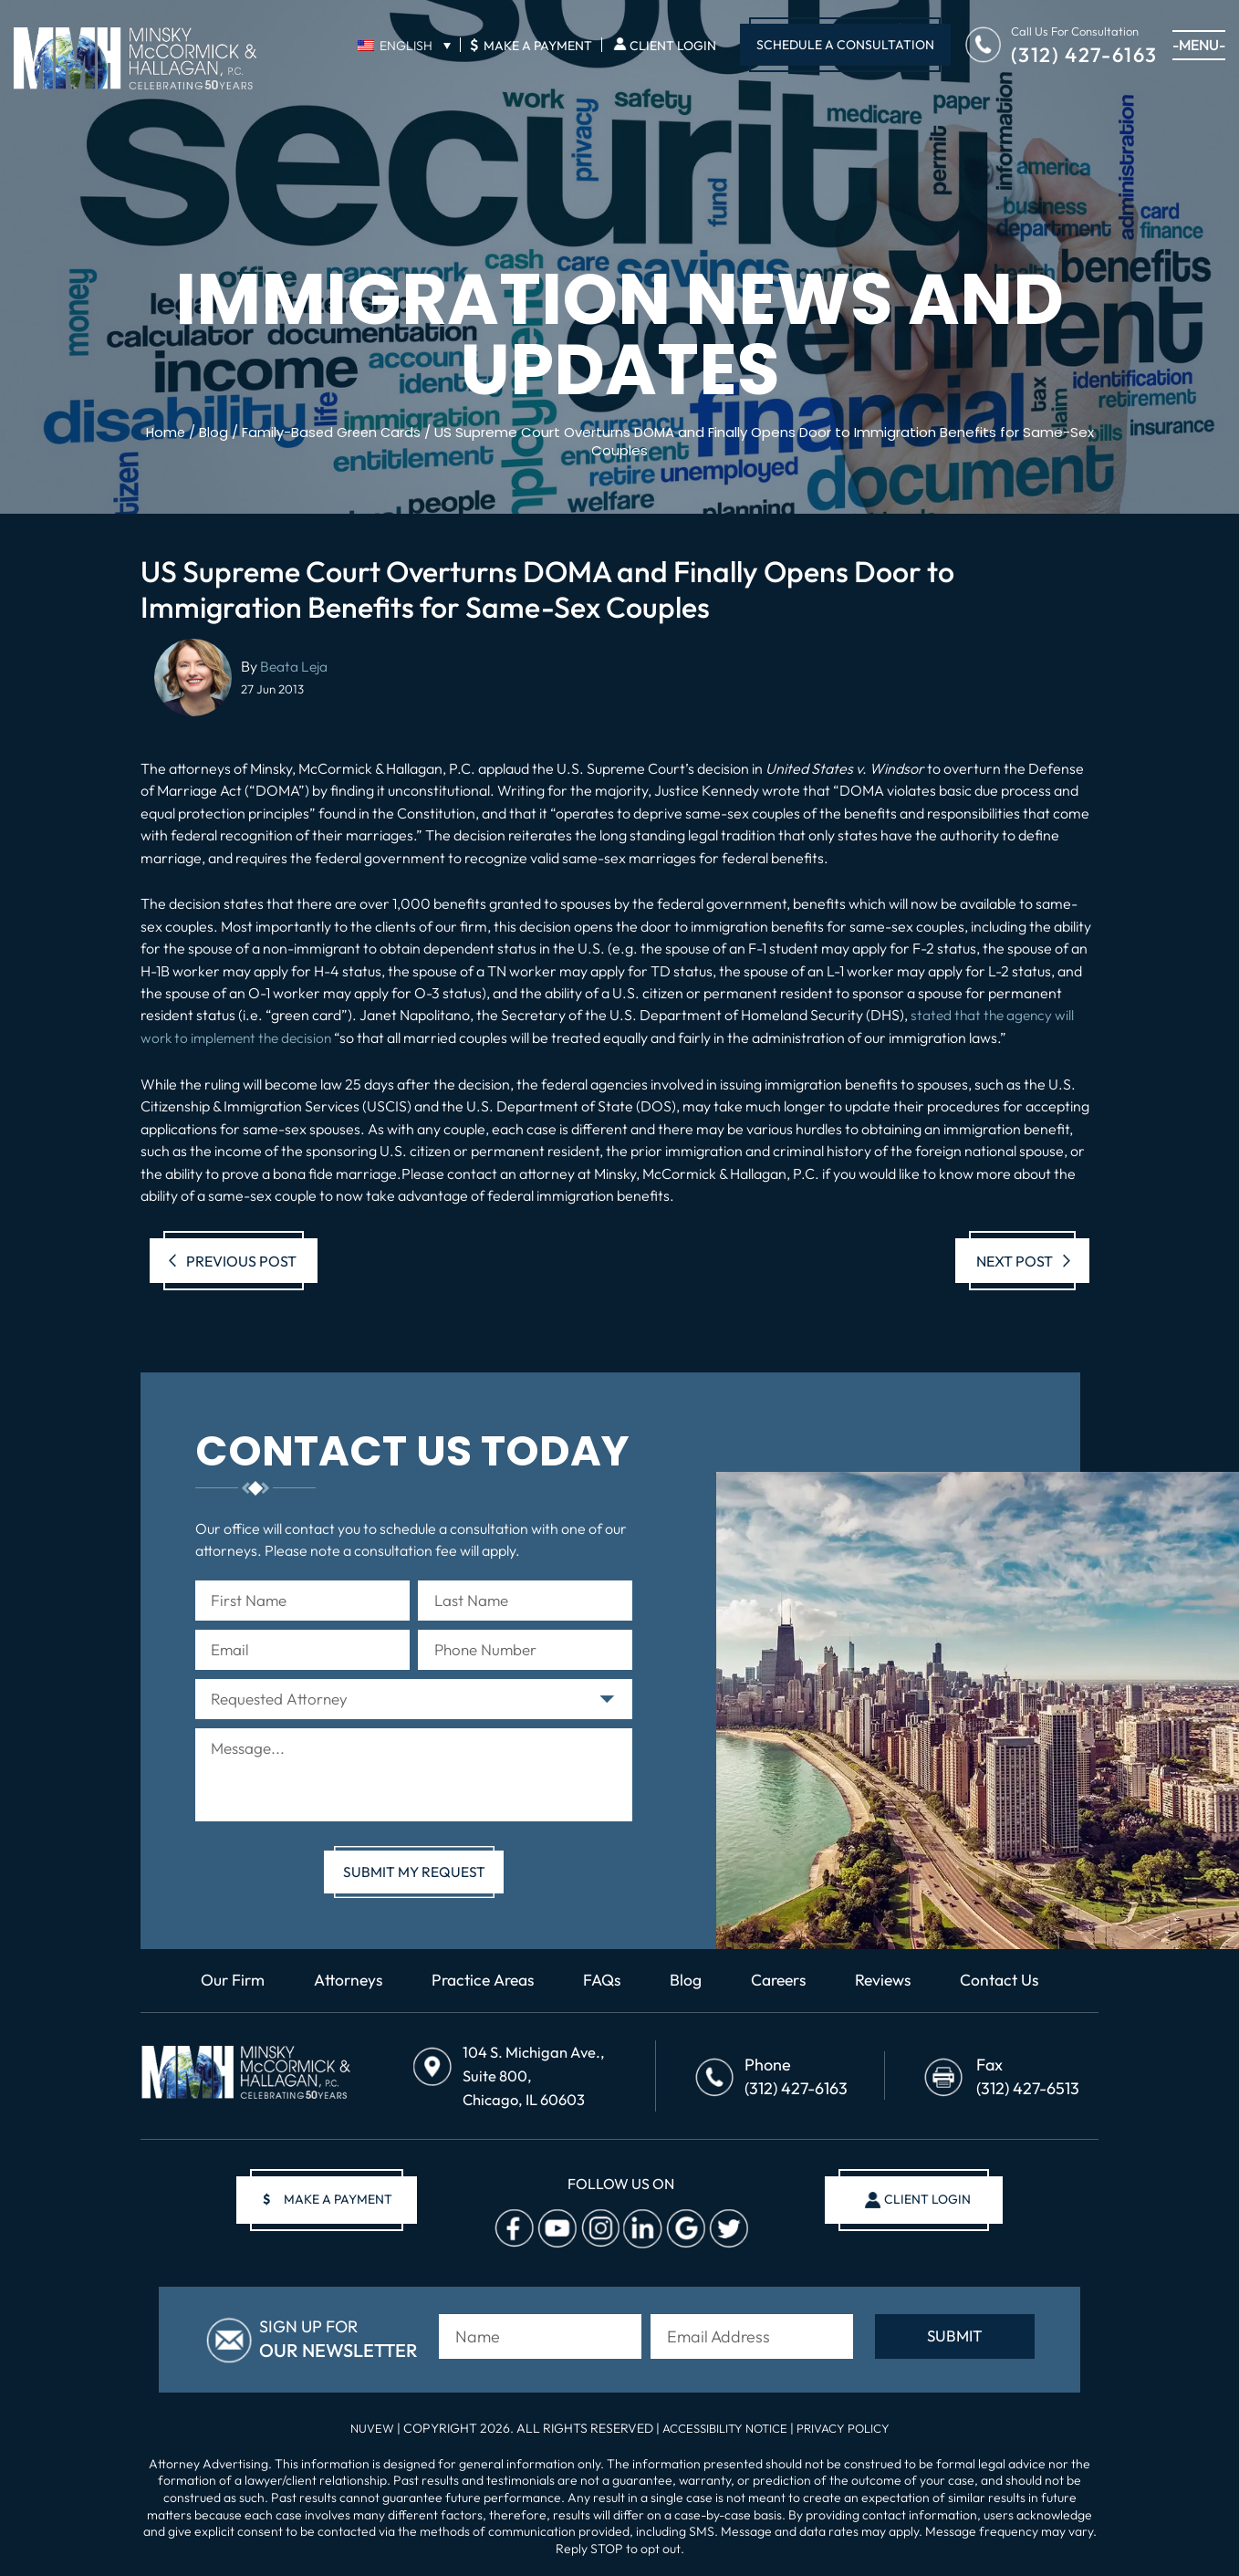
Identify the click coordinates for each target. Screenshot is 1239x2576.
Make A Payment (531, 44)
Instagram (597, 2232)
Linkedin (640, 2232)
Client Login (673, 45)
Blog (688, 1990)
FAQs (603, 1990)
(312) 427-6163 (1084, 53)
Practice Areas (480, 1990)
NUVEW (362, 2428)
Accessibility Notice (723, 2428)
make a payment (333, 2203)
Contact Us (1010, 1990)
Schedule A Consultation (845, 45)
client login (923, 2203)
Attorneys (340, 1990)
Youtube (555, 2232)
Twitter (726, 2232)
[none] (404, 45)
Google (683, 2232)
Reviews (891, 1990)
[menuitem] (404, 45)
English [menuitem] (406, 45)
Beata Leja (294, 665)
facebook (512, 2232)
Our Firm (222, 1990)
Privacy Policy (850, 2428)
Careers (783, 1990)
